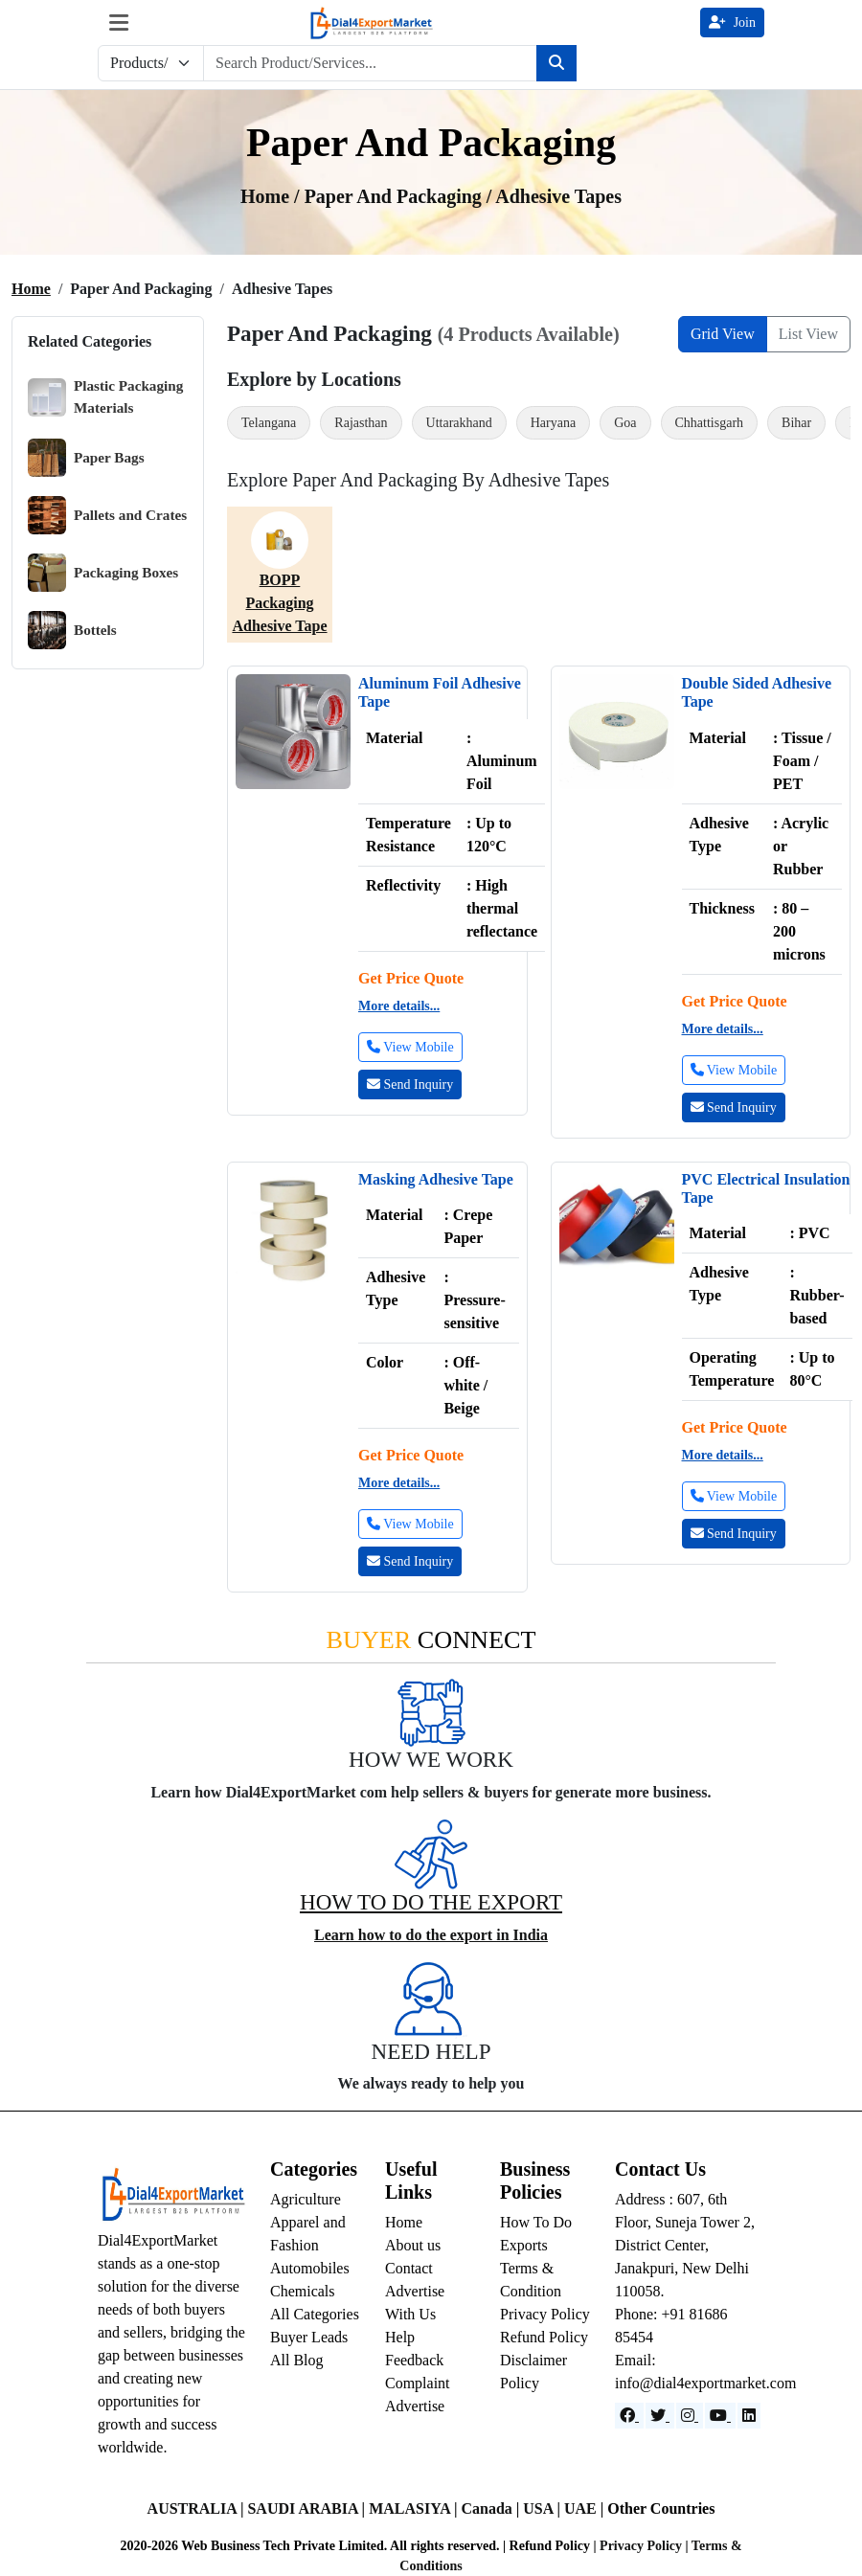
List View (808, 334)
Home (31, 289)
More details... (399, 1006)
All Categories (314, 2314)
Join (732, 22)
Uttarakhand (459, 423)
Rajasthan (360, 423)
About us (413, 2245)
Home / (272, 196)
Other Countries (661, 2508)
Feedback (414, 2360)
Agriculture (305, 2199)
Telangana (268, 423)
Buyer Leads (309, 2337)
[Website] (660, 2416)
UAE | (585, 2508)
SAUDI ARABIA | (308, 2508)
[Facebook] (629, 2416)
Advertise (414, 2406)
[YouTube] (720, 2416)
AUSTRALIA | (197, 2508)
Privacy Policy (545, 2314)
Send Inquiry (410, 1084)
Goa (625, 423)
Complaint (417, 2383)
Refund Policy (544, 2337)
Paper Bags (86, 458)
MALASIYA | (415, 2508)
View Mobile (410, 1047)
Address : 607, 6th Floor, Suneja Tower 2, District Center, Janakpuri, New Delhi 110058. (685, 2245)
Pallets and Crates (107, 515)
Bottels (72, 630)
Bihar (796, 423)
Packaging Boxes (103, 573)
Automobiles (310, 2268)
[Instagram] (689, 2416)
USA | (543, 2508)
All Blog (297, 2360)
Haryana (553, 423)
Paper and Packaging (396, 196)
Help (400, 2337)
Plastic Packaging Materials (105, 397)
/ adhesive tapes (554, 196)
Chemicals (302, 2291)
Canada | (492, 2508)
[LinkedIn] (748, 2416)
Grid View (723, 334)
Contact (409, 2268)
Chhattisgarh (709, 423)
